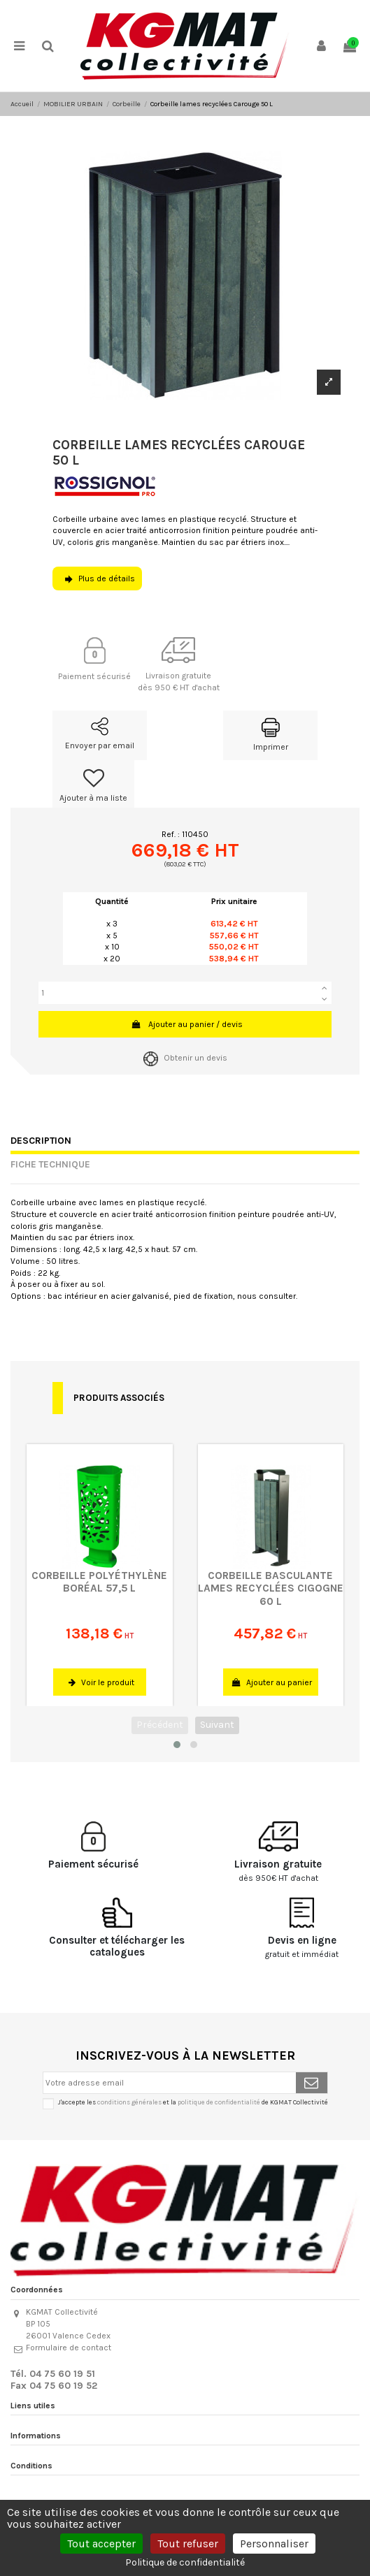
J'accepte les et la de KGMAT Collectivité (193, 2102)
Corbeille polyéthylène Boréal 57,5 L (99, 1582)
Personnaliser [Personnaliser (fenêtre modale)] (274, 2543)
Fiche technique (50, 1164)
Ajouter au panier (272, 1682)
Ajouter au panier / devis (186, 1024)
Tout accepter (101, 2543)
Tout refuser (187, 2543)
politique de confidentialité (219, 2102)
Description (40, 1140)
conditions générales (129, 2102)
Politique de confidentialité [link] (185, 2562)
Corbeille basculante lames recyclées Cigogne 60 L (270, 1588)
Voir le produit (101, 1682)
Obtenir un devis (185, 1058)
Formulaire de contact (68, 2347)
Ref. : (171, 834)
